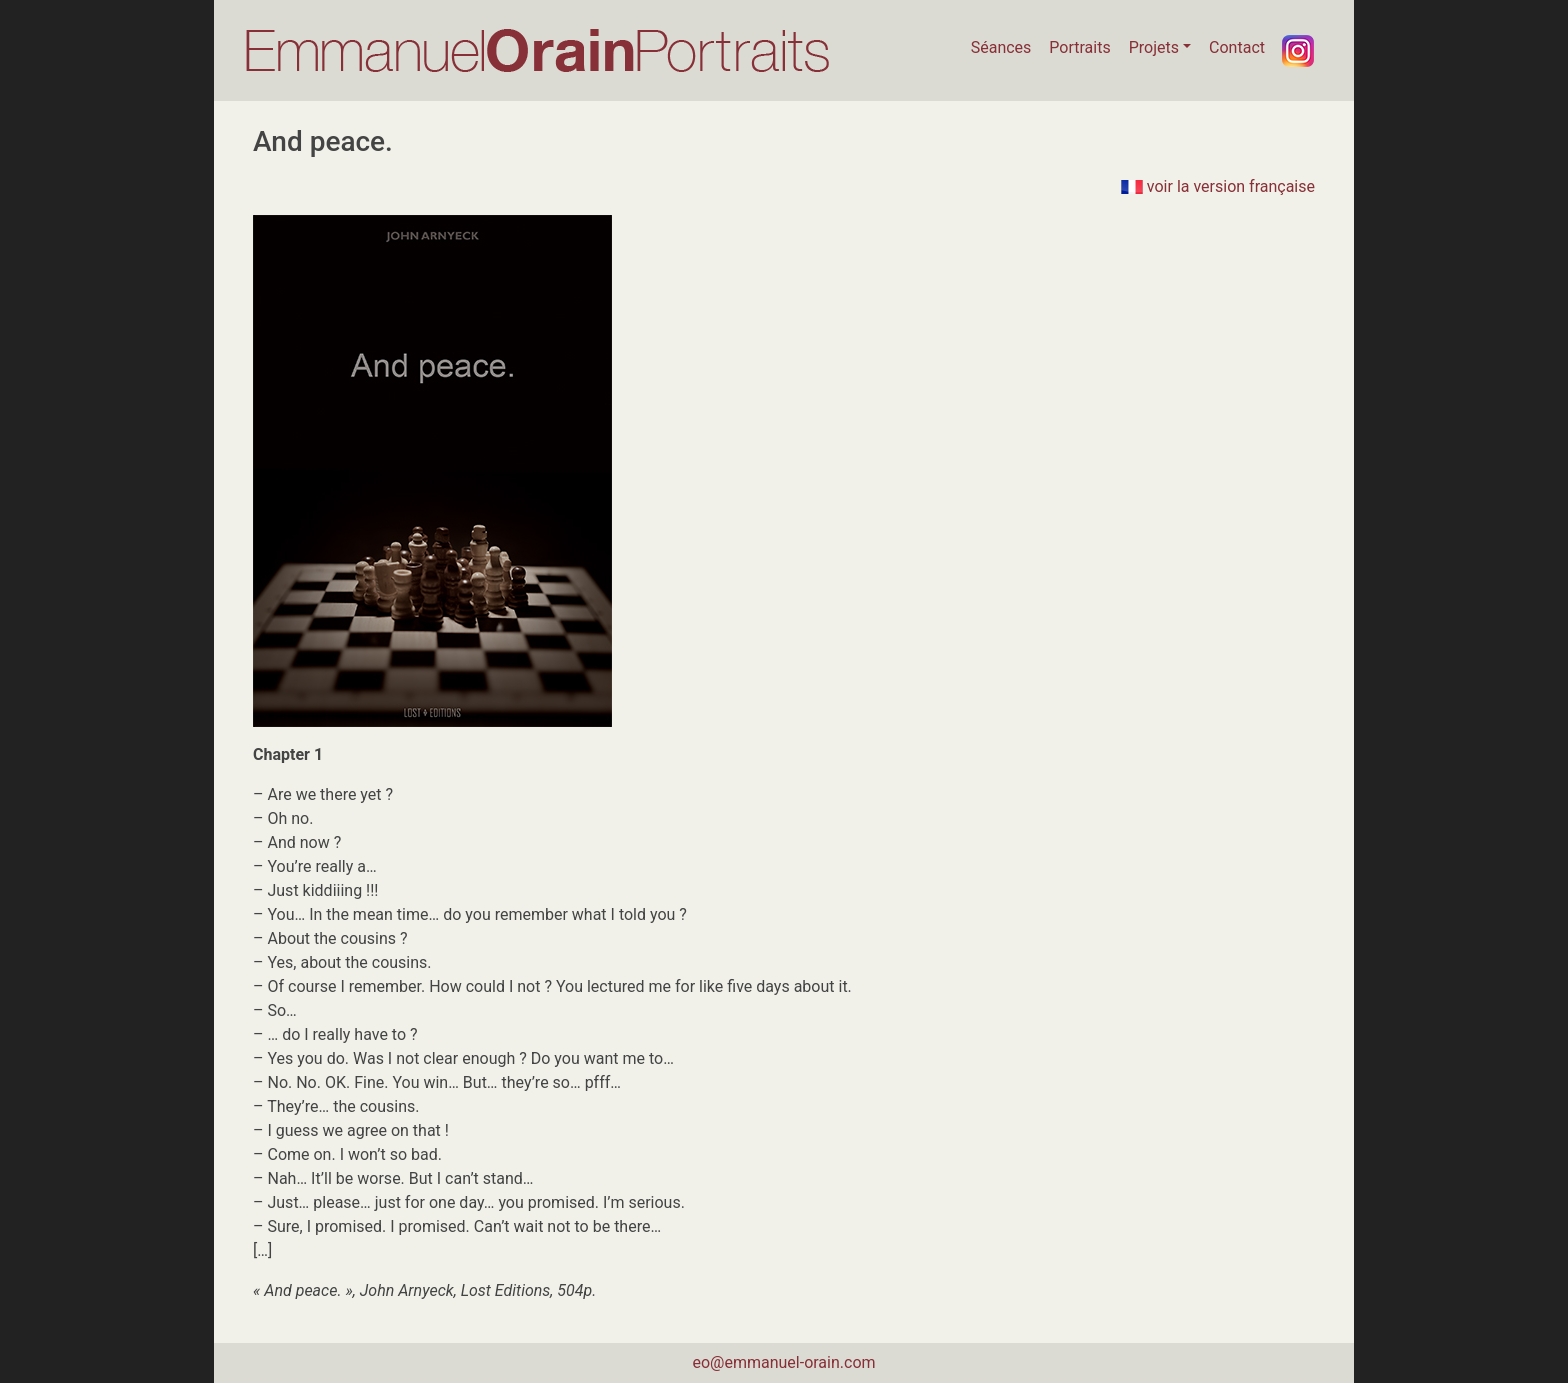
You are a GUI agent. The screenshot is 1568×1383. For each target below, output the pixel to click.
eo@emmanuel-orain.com (783, 1362)
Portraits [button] (1079, 47)
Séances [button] (1001, 47)
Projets (1154, 47)
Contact (1237, 47)
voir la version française (1218, 186)
